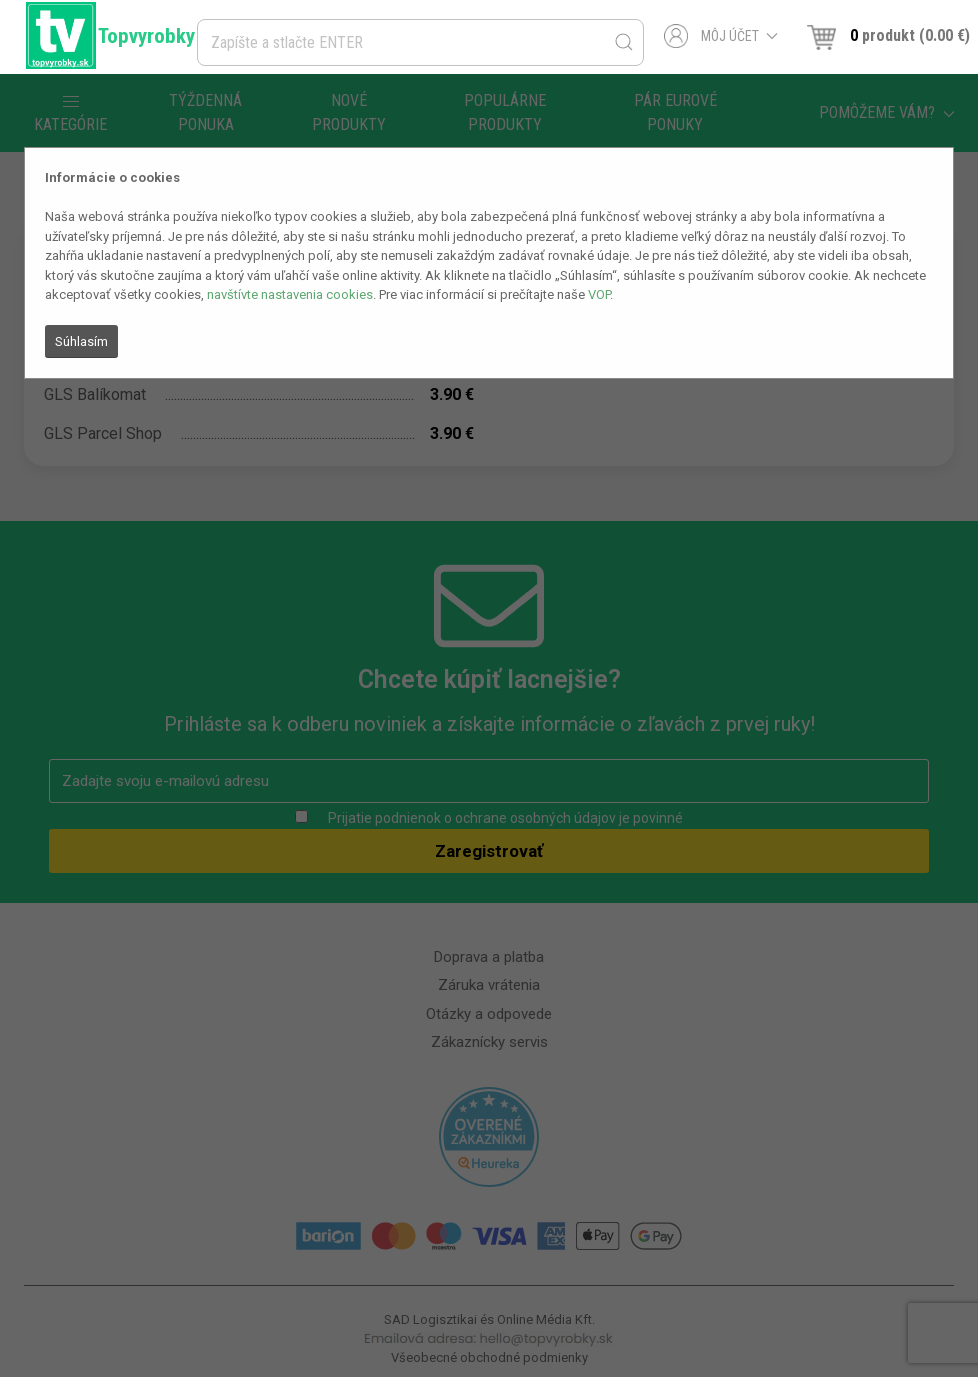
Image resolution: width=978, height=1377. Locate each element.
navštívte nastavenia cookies (290, 294)
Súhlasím (81, 341)
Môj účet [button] (721, 36)
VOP (599, 294)
